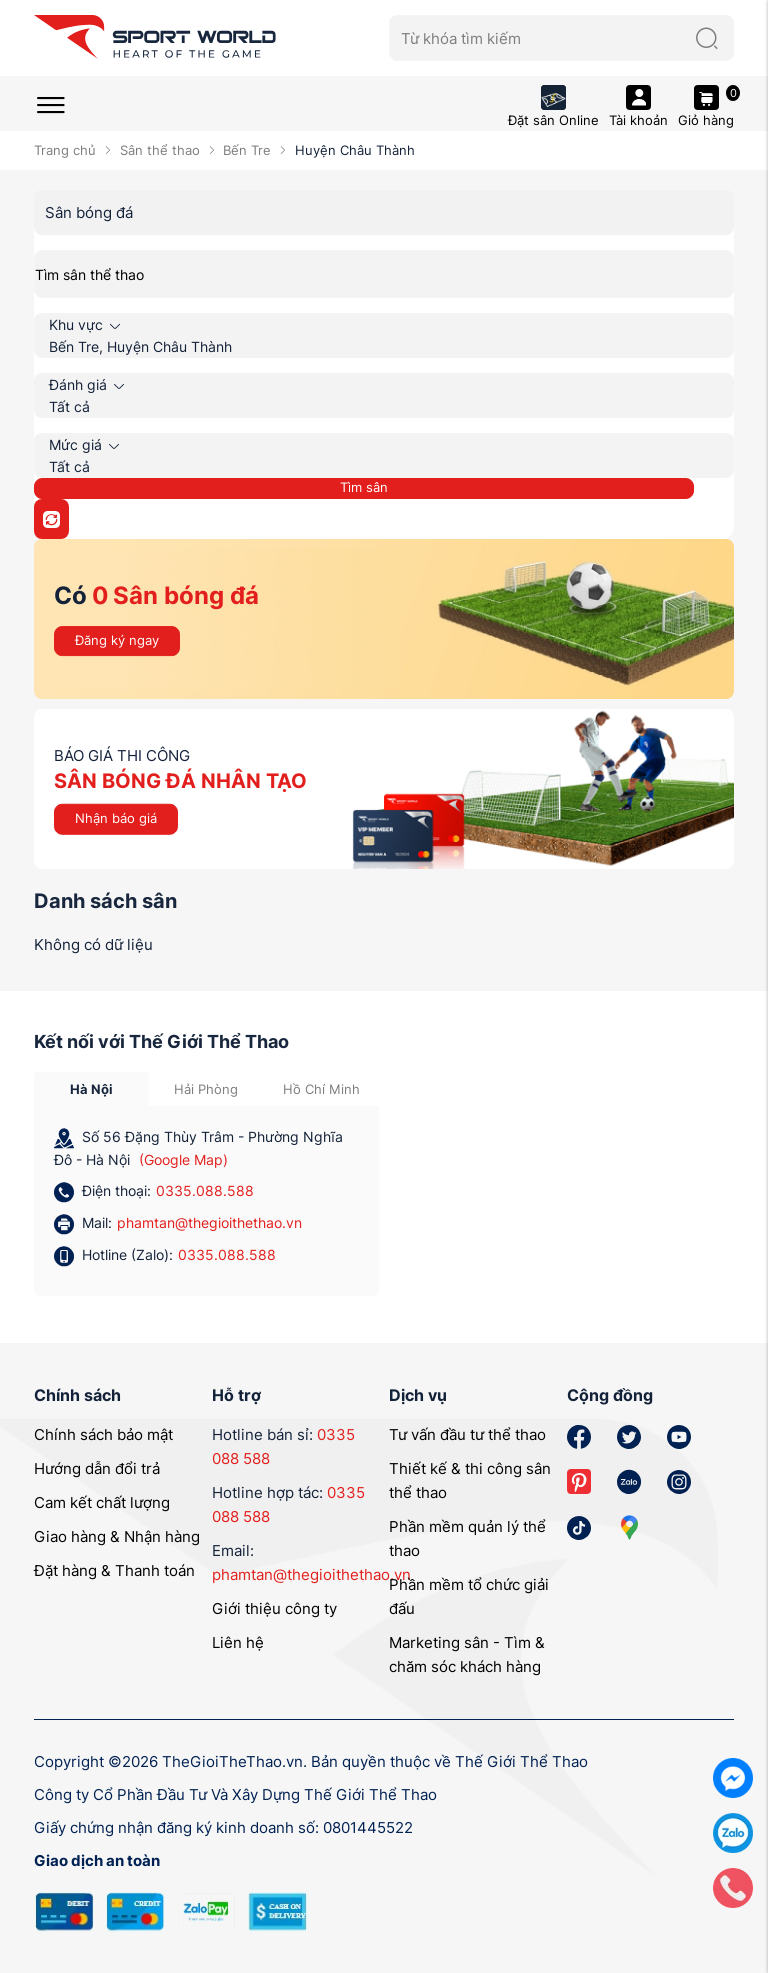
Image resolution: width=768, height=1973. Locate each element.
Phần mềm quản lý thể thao (467, 1538)
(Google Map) (183, 1159)
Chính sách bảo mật (103, 1434)
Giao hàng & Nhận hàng (117, 1536)
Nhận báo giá (116, 818)
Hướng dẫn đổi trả (97, 1468)
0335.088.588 (205, 1190)
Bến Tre (247, 150)
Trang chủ (65, 150)
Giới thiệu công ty (274, 1608)
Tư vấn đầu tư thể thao (467, 1434)
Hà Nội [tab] (91, 1089)
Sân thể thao (160, 150)
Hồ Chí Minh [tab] (321, 1089)
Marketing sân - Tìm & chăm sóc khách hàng (467, 1654)
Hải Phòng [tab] (206, 1089)
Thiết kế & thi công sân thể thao (470, 1480)
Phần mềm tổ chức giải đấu (469, 1596)
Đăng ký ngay (117, 640)
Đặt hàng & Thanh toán (114, 1570)
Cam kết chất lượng (102, 1502)
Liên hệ (238, 1642)
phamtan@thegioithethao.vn (209, 1222)
